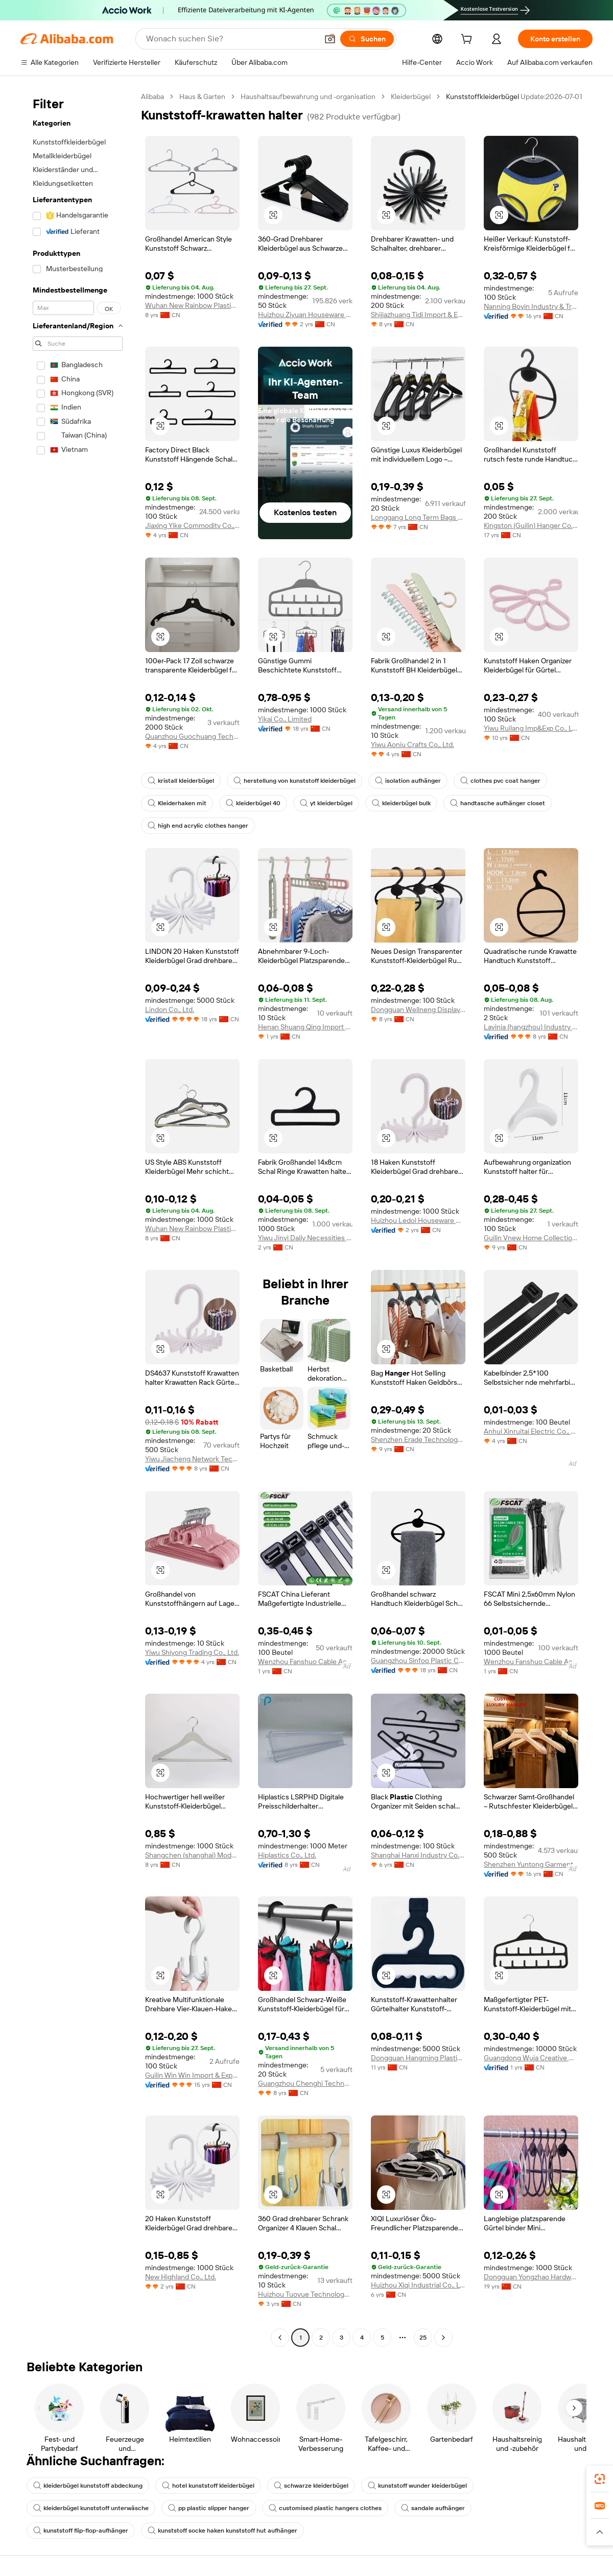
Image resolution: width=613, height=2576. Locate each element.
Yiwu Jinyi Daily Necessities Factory (305, 1238)
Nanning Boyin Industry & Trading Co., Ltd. (531, 306)
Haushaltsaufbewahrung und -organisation (308, 96)
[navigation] (78, 1218)
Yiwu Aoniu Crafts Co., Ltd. (412, 744)
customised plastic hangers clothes (325, 2508)
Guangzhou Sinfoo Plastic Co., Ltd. (418, 1660)
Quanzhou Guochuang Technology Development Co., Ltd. (192, 736)
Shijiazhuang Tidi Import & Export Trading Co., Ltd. (418, 314)
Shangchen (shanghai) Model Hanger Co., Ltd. (192, 1855)
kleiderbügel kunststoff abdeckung (88, 2486)
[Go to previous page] (280, 2337)
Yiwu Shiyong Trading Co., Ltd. (192, 1652)
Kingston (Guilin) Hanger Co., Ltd (531, 525)
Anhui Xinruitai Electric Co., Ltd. (531, 1431)
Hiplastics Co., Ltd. (287, 1855)
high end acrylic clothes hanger (198, 826)
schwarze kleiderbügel (311, 2486)
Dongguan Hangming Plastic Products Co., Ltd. (418, 2058)
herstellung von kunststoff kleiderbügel (294, 781)
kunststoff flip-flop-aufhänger (80, 2530)
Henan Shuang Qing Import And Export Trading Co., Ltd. (305, 1027)
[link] (599, 2479)
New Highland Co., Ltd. (180, 2277)
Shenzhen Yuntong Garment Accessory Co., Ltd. (531, 1864)
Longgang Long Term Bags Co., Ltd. (418, 517)
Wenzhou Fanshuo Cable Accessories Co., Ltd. (305, 1661)
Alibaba (152, 96)
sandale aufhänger (433, 2508)
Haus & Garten (202, 96)
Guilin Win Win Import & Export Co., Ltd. (192, 2075)
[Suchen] (367, 39)
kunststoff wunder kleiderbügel (417, 2486)
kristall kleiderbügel (181, 781)
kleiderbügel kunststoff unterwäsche (91, 2508)
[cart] (468, 40)
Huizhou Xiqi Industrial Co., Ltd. (418, 2285)
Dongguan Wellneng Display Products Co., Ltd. (418, 1009)
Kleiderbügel (411, 96)
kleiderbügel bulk (401, 803)
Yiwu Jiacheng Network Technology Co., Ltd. (192, 1459)
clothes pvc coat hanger (500, 781)
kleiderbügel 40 (253, 803)
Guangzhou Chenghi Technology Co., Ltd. (305, 2083)
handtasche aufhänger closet (497, 803)
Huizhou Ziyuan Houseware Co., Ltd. (305, 314)
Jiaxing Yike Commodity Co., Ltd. (192, 525)
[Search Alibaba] (231, 38)
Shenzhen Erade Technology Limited (418, 1439)
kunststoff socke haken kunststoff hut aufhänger (222, 2530)
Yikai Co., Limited (285, 719)
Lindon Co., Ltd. (169, 1009)
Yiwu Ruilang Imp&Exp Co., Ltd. (531, 728)
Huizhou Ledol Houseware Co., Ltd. (418, 1220)
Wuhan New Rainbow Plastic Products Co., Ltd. (192, 305)
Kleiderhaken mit (177, 803)
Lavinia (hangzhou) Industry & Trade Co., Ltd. (531, 1027)
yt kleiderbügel (326, 803)
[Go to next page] (443, 2337)
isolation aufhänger (408, 781)
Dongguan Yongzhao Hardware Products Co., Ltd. (531, 2277)
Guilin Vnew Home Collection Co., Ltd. (531, 1238)
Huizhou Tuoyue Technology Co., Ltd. (305, 2294)
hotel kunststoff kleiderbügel (208, 2486)
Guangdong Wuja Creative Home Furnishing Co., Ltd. (531, 2058)
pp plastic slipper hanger (208, 2508)
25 (423, 2337)
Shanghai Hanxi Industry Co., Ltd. (418, 1855)
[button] (330, 39)
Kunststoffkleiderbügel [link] (482, 96)
